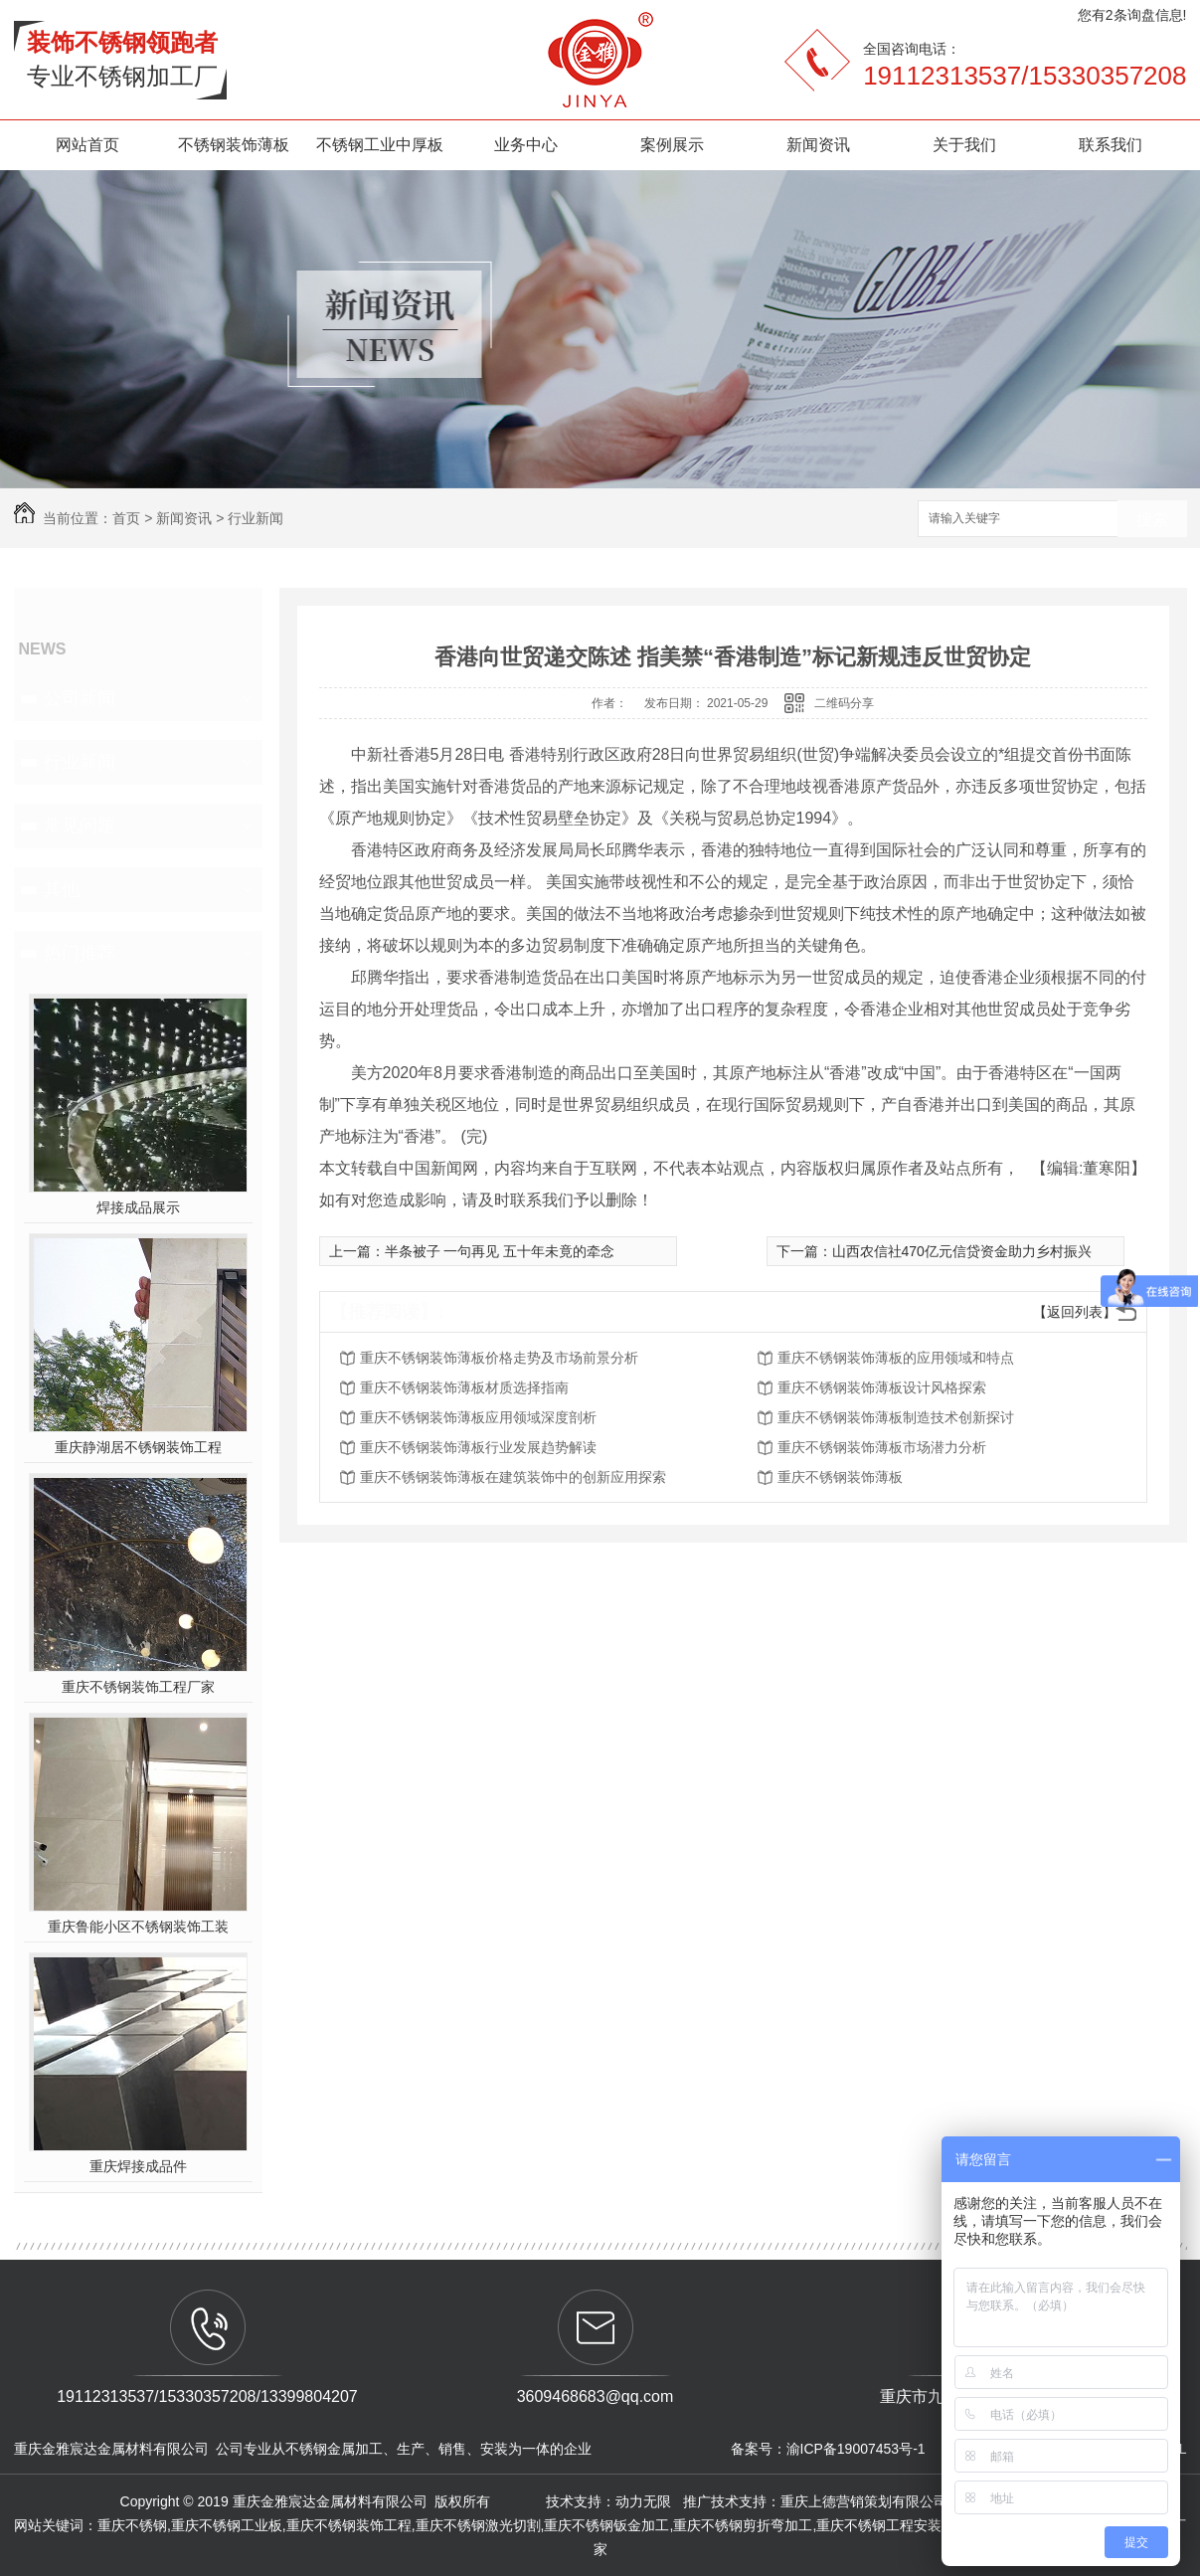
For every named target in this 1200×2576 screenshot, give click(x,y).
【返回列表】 (1074, 1312)
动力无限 (643, 2501)
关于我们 (964, 144)
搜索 (1152, 519)
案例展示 (672, 144)
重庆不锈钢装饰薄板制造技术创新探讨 (895, 1417)
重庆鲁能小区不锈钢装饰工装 (138, 1926)
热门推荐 (79, 953)
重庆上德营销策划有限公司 (865, 2501)
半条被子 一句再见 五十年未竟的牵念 (500, 1251)
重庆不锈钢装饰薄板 (840, 1477)
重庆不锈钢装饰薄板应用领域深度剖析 (478, 1417)
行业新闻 (255, 518)
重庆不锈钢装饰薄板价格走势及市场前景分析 (499, 1358)
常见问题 (79, 825)
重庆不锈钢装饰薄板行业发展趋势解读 (478, 1447)
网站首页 (87, 144)
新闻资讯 (818, 144)
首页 (126, 518)
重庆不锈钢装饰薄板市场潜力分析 (881, 1447)
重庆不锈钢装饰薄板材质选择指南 (464, 1387)
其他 (62, 889)
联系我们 (1110, 144)
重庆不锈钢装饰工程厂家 (138, 1687)
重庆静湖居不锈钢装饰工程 (138, 1447)
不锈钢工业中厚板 (379, 144)
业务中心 (526, 144)
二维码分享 (844, 703)
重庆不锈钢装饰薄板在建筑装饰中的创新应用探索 (513, 1477)
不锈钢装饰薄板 (233, 144)
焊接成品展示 (138, 1207)
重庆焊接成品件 (138, 2166)
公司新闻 (79, 698)
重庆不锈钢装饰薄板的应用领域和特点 (895, 1358)
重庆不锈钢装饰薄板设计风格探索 (881, 1387)
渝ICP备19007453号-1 (856, 2449)
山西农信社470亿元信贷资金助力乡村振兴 (962, 1251)
